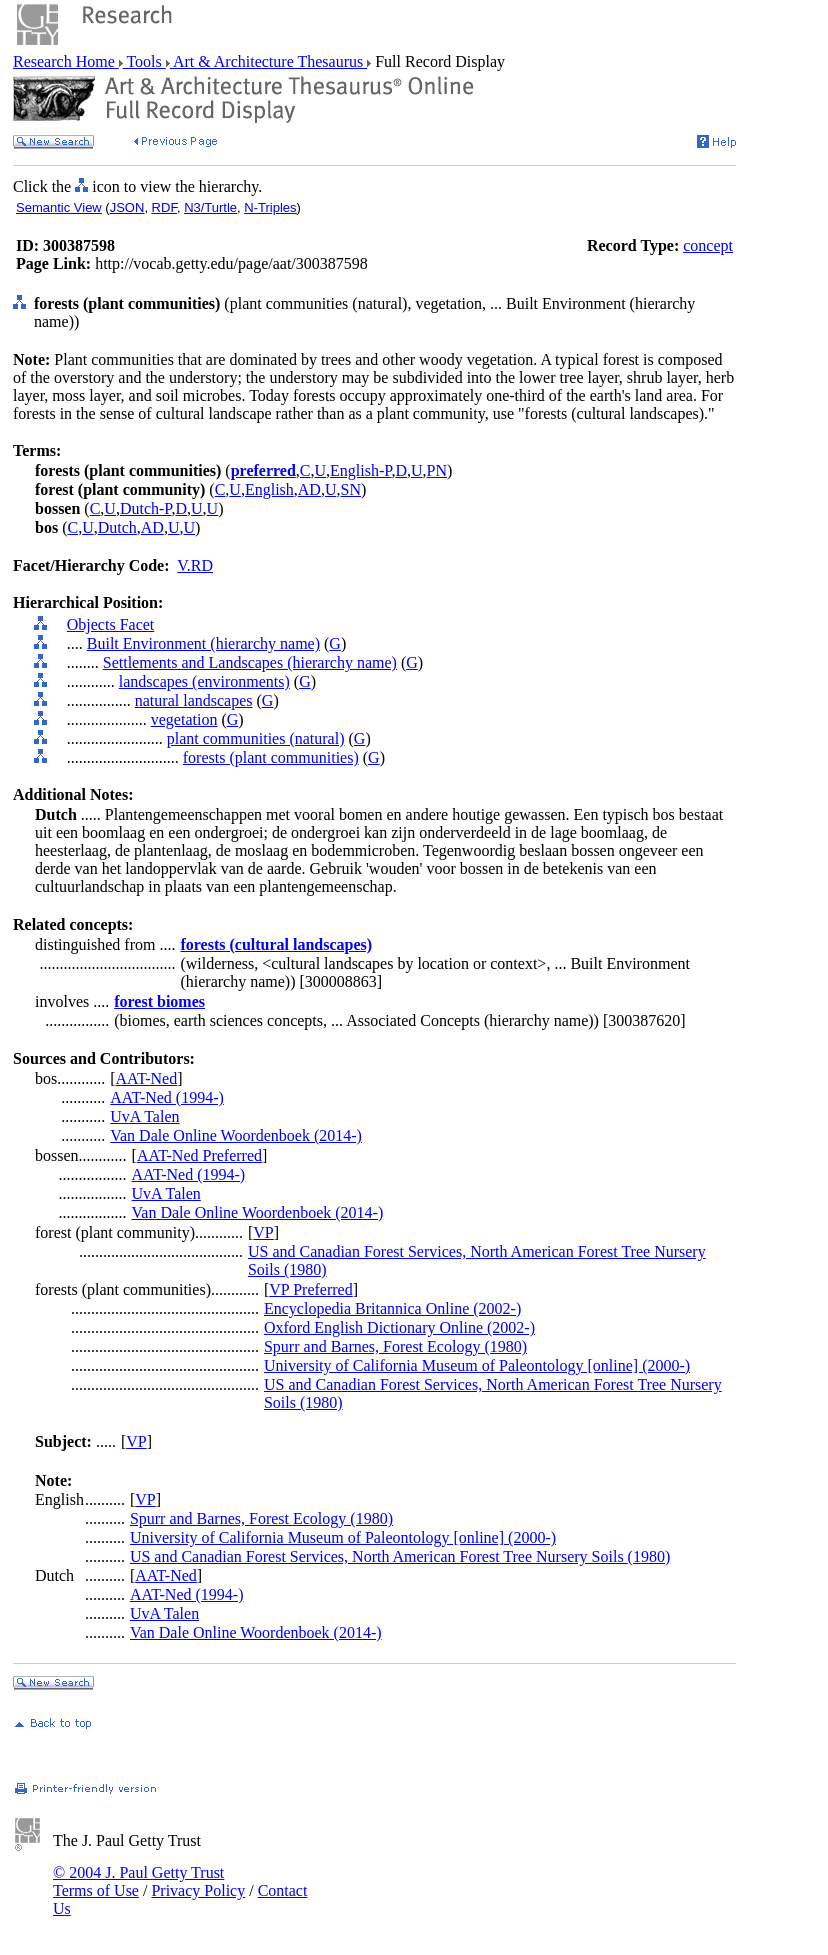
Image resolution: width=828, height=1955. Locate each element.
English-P (360, 470)
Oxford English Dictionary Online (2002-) (399, 1327)
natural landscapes (194, 700)
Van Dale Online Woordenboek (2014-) (236, 1135)
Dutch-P (146, 508)
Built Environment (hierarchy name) (203, 643)
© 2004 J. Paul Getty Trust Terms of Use (138, 1881)
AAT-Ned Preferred (199, 1155)
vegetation (184, 719)
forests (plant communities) (271, 757)
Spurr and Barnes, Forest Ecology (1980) (395, 1346)
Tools (144, 61)
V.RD (195, 565)
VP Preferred (310, 1289)
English (269, 489)
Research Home (66, 61)
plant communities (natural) (256, 738)
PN (437, 470)
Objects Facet (111, 624)
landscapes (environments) (204, 681)
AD (309, 489)
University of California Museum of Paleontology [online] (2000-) (477, 1365)
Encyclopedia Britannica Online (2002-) (392, 1308)
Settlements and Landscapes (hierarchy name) (250, 662)
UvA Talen (144, 1116)
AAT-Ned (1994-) (167, 1097)
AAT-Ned (147, 1078)
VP (263, 1232)
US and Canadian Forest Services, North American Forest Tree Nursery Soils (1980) (400, 1556)
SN (350, 489)
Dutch (117, 527)
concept (708, 245)
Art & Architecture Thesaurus (268, 61)
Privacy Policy (198, 1890)
